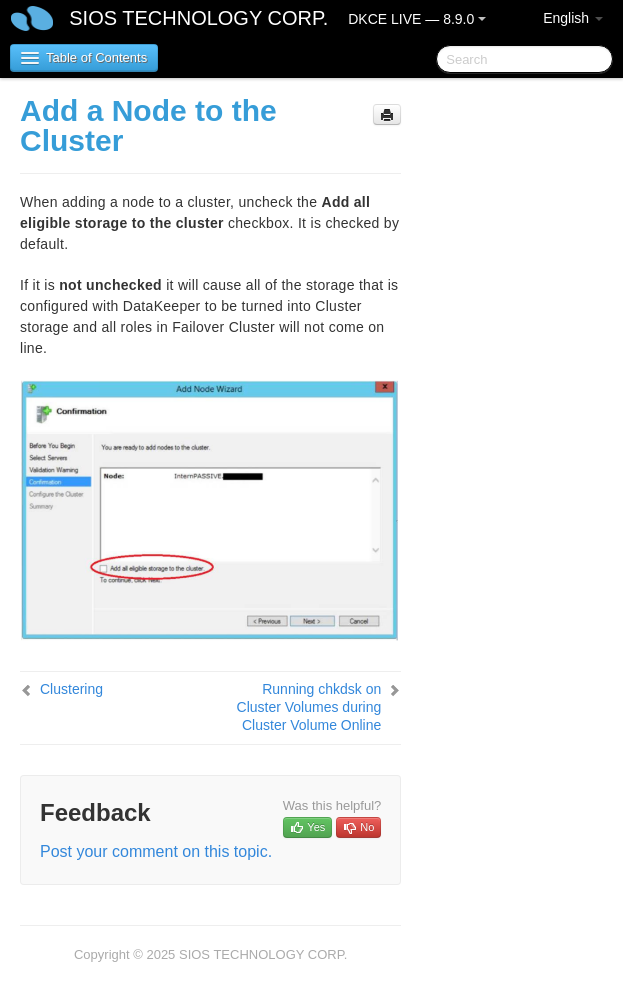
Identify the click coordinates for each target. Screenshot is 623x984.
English (573, 18)
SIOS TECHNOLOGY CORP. (198, 18)
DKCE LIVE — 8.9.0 (417, 19)
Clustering (71, 689)
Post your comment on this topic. (156, 851)
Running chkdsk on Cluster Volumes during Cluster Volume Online (309, 707)
